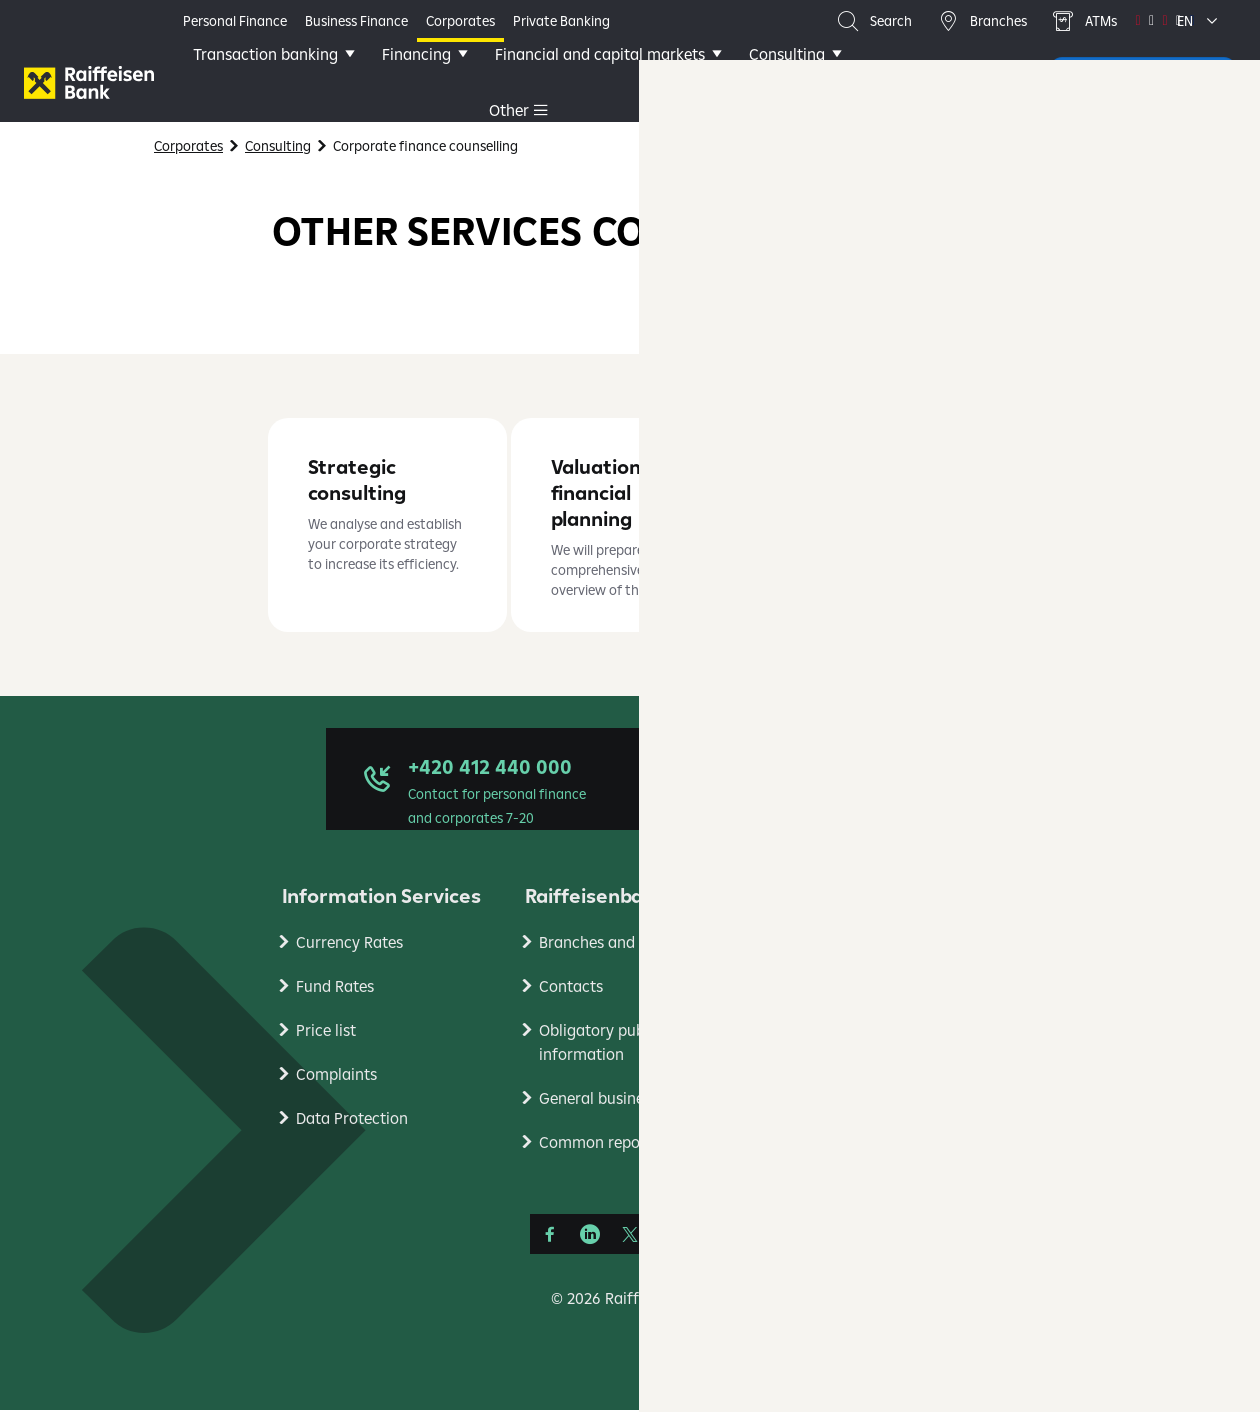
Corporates (460, 21)
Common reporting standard (640, 1144)
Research (814, 988)
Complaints (336, 1076)
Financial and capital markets (618, 82)
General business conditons (635, 1100)
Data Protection (352, 1120)
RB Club (809, 944)
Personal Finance (235, 21)
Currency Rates (349, 944)
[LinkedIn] (590, 1236)
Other (787, 82)
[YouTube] (670, 1236)
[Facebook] (550, 1236)
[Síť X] (630, 1236)
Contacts (571, 988)
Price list (326, 1032)
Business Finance (356, 21)
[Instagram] (710, 1236)
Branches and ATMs (608, 944)
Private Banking (561, 21)
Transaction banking (283, 82)
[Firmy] (89, 82)
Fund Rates (335, 988)
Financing (434, 82)
